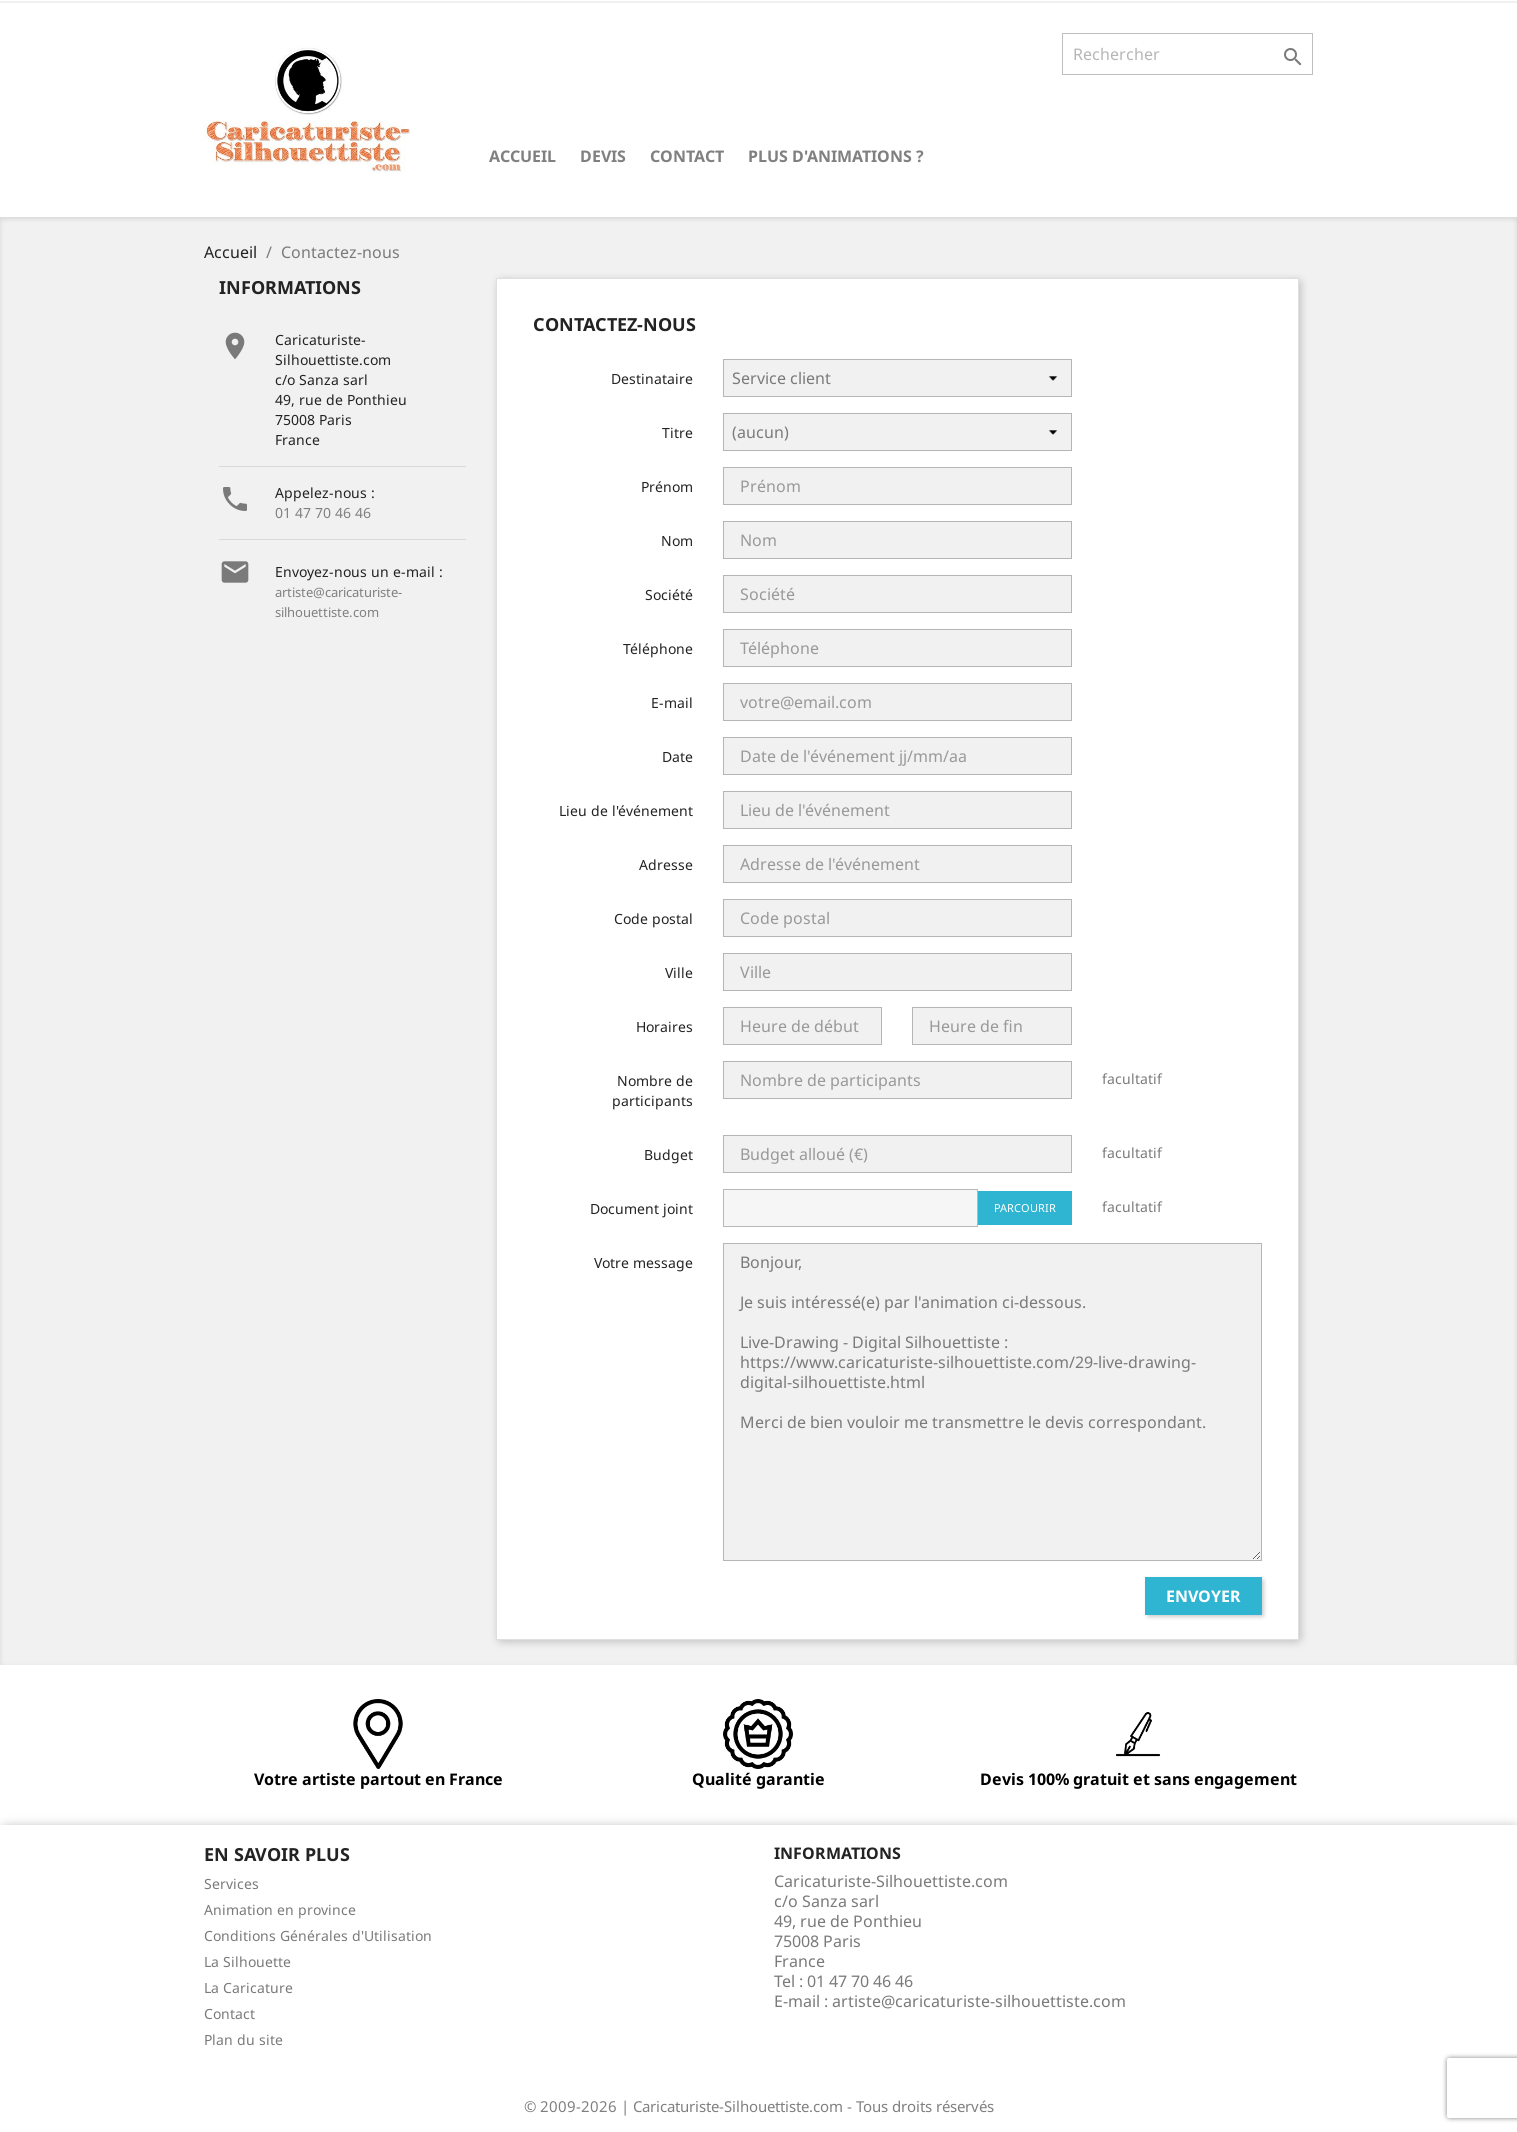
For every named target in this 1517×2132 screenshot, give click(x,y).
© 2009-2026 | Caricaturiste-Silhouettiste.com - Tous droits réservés (759, 2106)
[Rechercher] (1187, 54)
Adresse (666, 864)
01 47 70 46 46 (323, 512)
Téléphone (658, 648)
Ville (679, 972)
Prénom (667, 486)
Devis (603, 156)
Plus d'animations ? (836, 156)
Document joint (641, 1208)
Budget (668, 1154)
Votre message (643, 1262)
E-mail (672, 702)
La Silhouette (247, 1961)
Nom (677, 540)
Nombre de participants (652, 1090)
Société (669, 594)
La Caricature (248, 1987)
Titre (677, 432)
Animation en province (280, 1909)
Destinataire (652, 378)
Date (677, 756)
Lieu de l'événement (626, 810)
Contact (687, 156)
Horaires (664, 1026)
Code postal (653, 918)
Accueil (522, 156)
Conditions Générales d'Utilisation (318, 1935)
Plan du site (243, 2039)
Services (231, 1883)
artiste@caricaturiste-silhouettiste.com (979, 2001)
